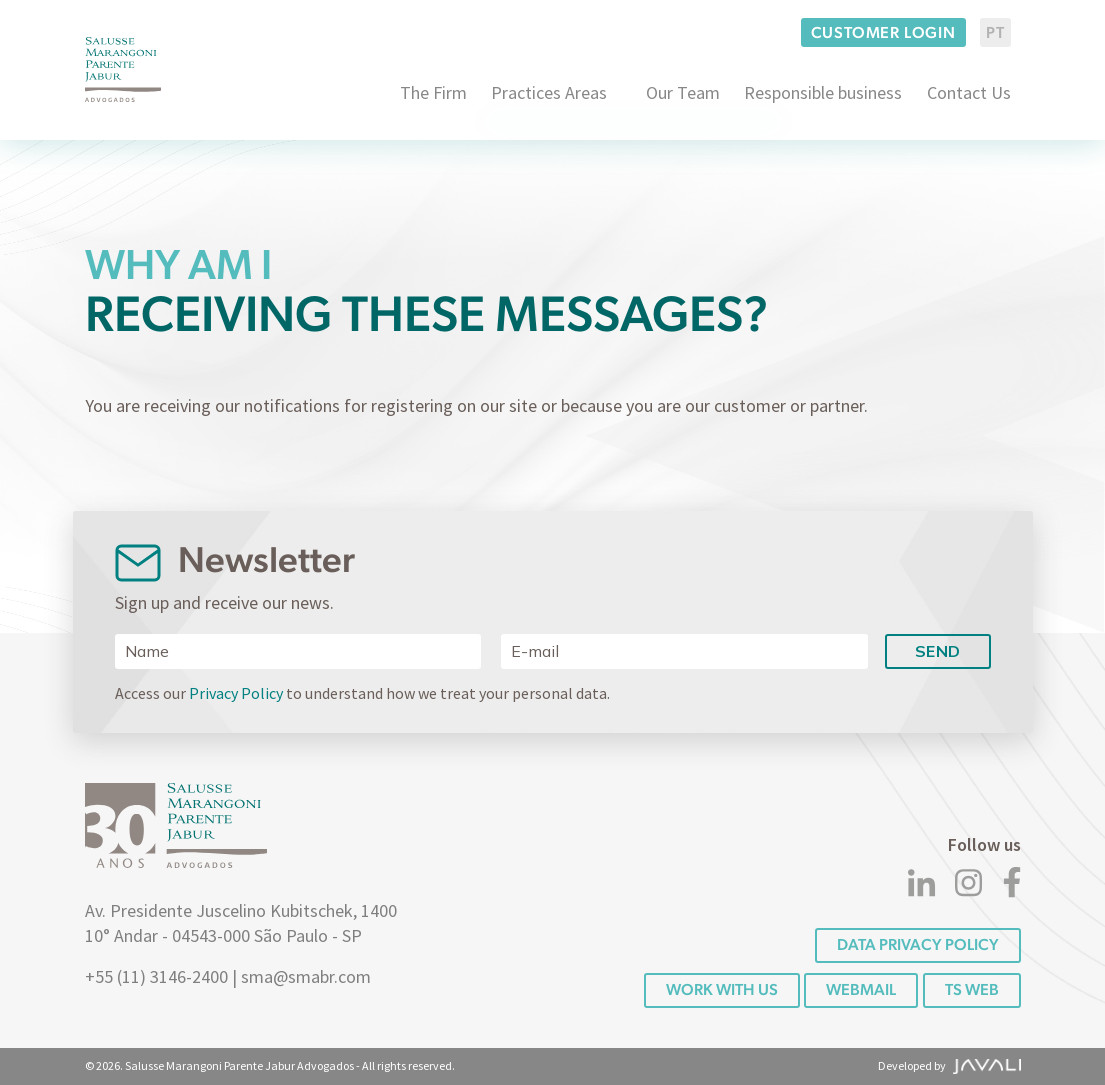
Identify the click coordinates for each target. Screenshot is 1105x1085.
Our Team (683, 92)
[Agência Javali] (984, 1065)
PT (995, 32)
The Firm (433, 92)
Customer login (883, 32)
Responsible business (823, 92)
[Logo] (123, 69)
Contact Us (969, 92)
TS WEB (972, 989)
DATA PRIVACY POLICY (918, 944)
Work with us (722, 989)
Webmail (861, 989)
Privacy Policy (236, 693)
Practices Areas (549, 92)
